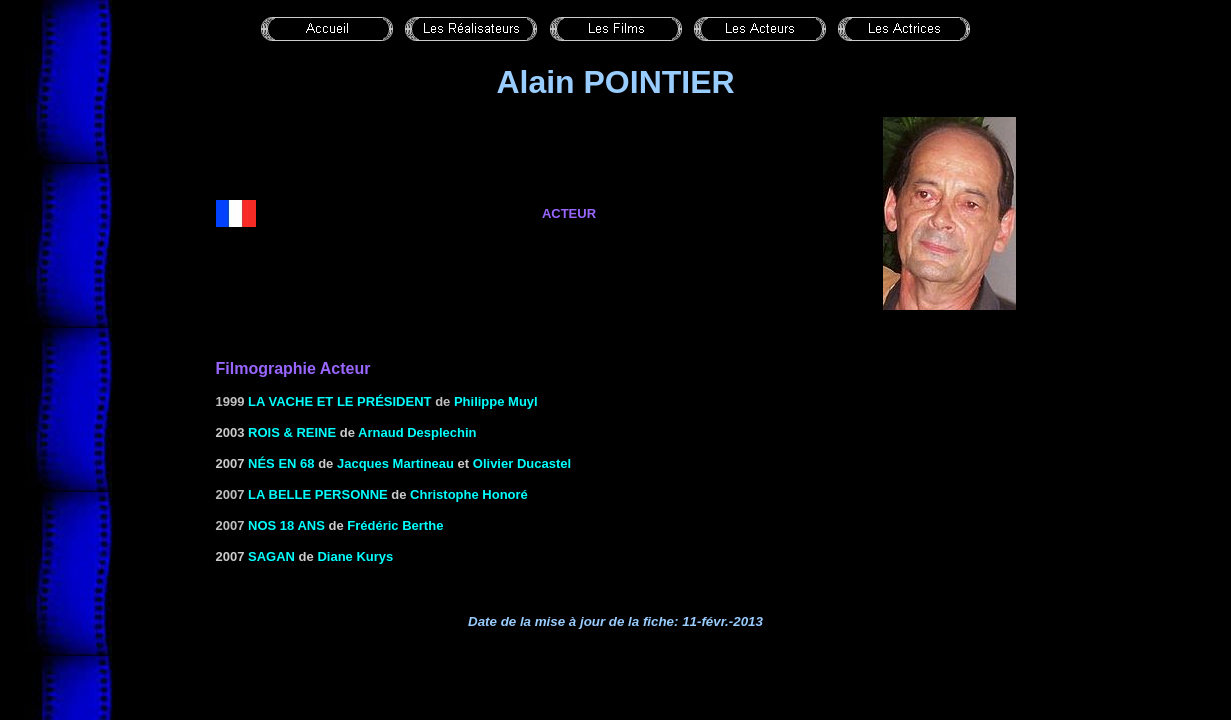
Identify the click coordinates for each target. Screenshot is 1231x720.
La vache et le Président (339, 401)
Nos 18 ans (286, 525)
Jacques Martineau (395, 463)
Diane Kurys (355, 556)
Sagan (271, 556)
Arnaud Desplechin (417, 432)
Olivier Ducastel (522, 463)
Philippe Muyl (496, 401)
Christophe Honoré (469, 494)
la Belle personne (318, 494)
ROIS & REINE (292, 432)
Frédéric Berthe (395, 525)
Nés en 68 (281, 463)
